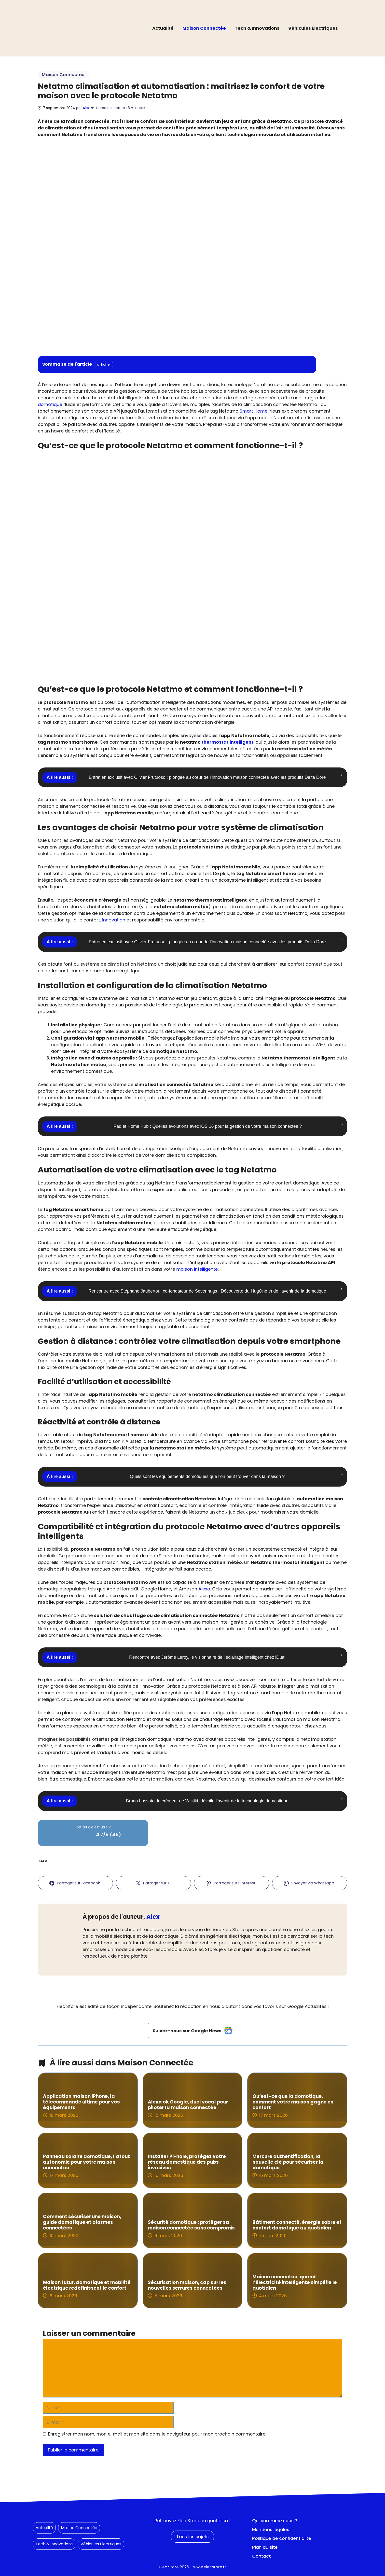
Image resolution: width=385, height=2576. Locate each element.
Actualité (163, 28)
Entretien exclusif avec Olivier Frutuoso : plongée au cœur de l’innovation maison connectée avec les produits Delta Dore (207, 777)
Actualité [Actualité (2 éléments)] (44, 2528)
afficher (104, 364)
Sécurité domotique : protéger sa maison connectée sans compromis (191, 2225)
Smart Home (253, 411)
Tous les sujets (192, 2537)
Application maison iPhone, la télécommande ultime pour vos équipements (81, 2102)
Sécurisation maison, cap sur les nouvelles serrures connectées (187, 2285)
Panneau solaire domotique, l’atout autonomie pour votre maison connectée (86, 2162)
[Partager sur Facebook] (75, 1883)
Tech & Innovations (257, 28)
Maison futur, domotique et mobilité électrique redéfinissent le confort (87, 2285)
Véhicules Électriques (313, 28)
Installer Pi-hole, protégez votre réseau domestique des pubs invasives (187, 2162)
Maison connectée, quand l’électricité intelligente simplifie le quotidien (294, 2282)
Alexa (204, 1589)
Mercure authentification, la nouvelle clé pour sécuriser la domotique (288, 2162)
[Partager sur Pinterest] (231, 1883)
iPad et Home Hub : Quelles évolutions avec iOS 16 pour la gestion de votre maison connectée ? (207, 1126)
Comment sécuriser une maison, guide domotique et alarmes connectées (82, 2222)
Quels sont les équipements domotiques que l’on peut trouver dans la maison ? (207, 1476)
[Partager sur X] (153, 1883)
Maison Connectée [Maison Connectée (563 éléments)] (79, 2528)
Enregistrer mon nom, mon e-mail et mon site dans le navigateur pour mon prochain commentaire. (157, 2434)
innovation (113, 920)
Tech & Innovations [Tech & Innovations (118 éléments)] (54, 2544)
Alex (86, 107)
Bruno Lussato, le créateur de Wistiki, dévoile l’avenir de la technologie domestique (207, 1800)
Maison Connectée (204, 28)
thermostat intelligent (227, 742)
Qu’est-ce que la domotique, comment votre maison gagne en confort (292, 2102)
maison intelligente (197, 1269)
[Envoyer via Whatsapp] (309, 1883)
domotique (50, 404)
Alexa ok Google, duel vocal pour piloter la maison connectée (188, 2105)
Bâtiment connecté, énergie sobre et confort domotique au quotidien (297, 2225)
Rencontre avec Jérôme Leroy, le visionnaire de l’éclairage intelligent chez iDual (207, 1657)
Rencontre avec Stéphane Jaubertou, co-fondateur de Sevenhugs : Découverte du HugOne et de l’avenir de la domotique (207, 1291)
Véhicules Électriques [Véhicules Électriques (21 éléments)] (101, 2544)
